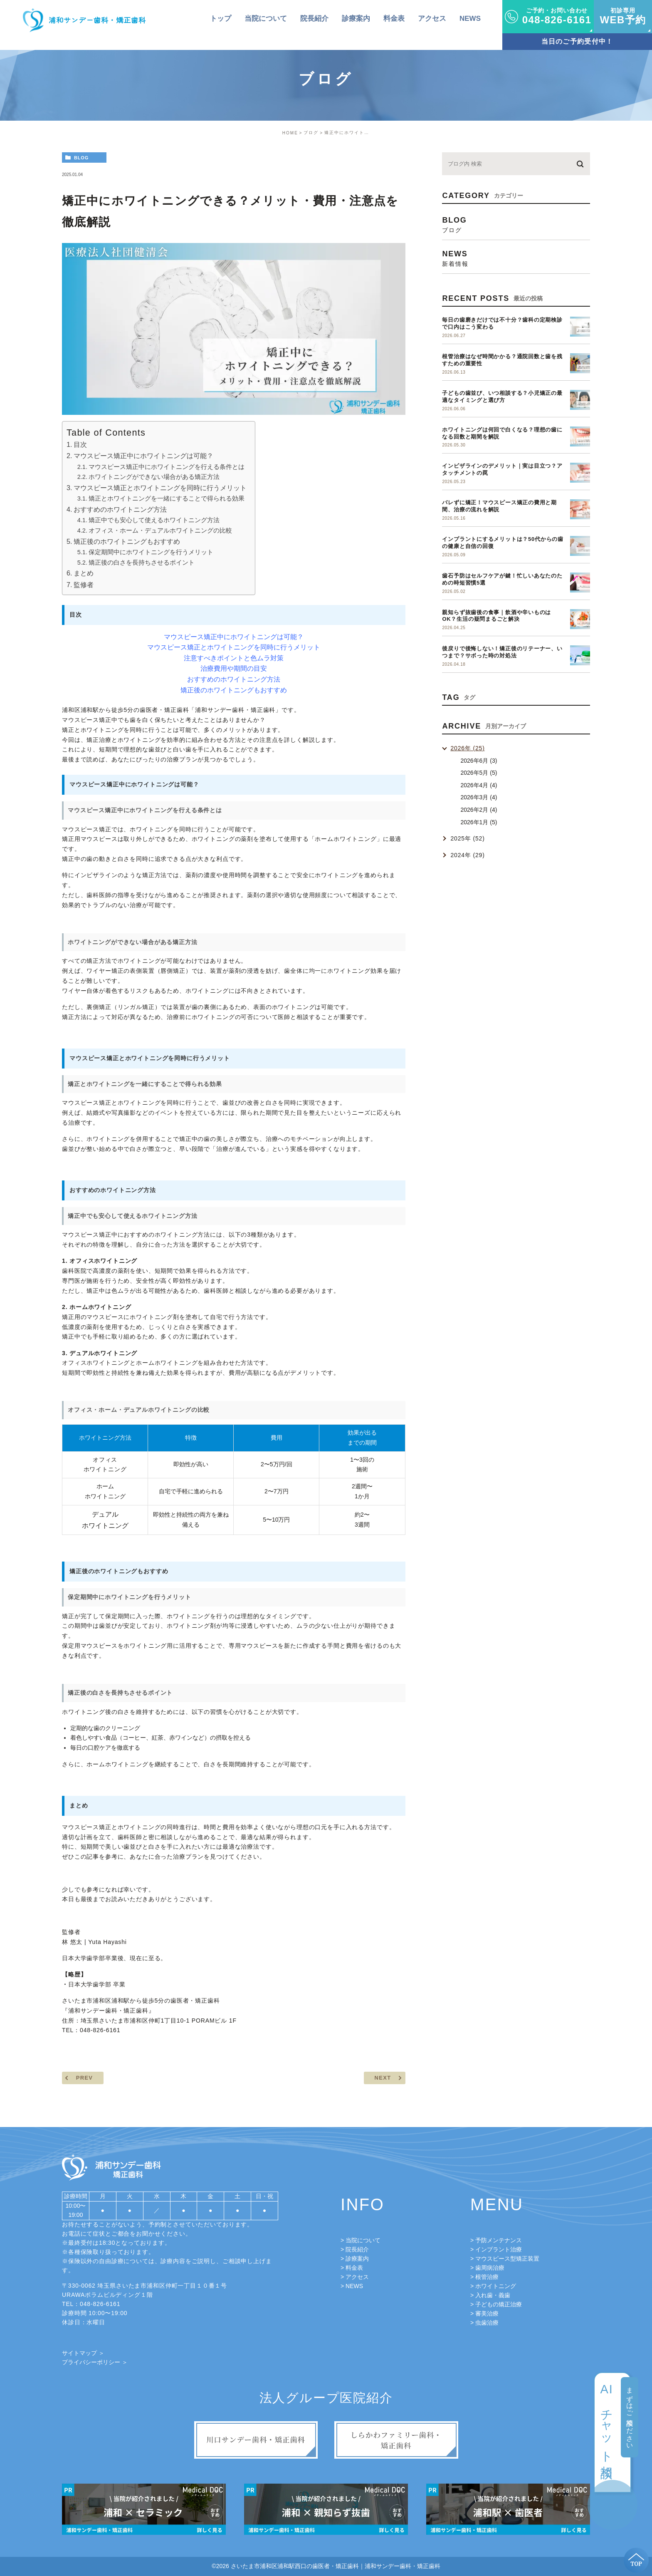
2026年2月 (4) (478, 809)
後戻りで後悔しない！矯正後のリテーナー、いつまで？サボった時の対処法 (502, 652)
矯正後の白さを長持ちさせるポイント (142, 562)
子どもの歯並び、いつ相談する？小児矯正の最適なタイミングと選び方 (502, 396)
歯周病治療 (489, 2267)
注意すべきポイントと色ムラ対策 (234, 658)
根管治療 (487, 2277)
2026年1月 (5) (478, 822)
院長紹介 (357, 2249)
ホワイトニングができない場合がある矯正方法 (154, 477)
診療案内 (357, 2258)
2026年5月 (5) (478, 772)
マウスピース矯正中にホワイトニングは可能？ (143, 455)
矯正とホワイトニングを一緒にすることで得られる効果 (166, 498)
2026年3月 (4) (478, 797)
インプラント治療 (498, 2249)
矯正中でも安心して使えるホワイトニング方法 (154, 520)
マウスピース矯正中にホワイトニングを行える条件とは (166, 467)
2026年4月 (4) (478, 785)
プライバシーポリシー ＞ (95, 2362)
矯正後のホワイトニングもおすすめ (127, 541)
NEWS (354, 2286)
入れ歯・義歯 (492, 2295)
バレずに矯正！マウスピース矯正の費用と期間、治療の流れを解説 (499, 506)
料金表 (354, 2267)
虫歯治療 (487, 2322)
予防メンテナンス (498, 2240)
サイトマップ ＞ (83, 2353)
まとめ (84, 573)
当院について (363, 2240)
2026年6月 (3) (478, 760)
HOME (290, 133)
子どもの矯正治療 (498, 2304)
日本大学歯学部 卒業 (97, 1984)
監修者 (84, 584)
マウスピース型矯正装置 (507, 2258)
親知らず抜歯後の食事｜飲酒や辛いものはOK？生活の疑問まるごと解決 (496, 615)
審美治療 (487, 2313)
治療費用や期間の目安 (233, 668)
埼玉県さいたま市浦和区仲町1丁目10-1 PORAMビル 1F (159, 2020)
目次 (80, 444)
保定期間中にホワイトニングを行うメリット (151, 552)
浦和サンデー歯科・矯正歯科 (108, 2010)
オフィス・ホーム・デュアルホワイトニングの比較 (160, 530)
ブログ (311, 132)
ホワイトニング (495, 2286)
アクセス (357, 2277)
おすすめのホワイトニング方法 (120, 509)
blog (81, 157)
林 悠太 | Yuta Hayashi (94, 1942)
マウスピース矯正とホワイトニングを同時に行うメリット (160, 487)
